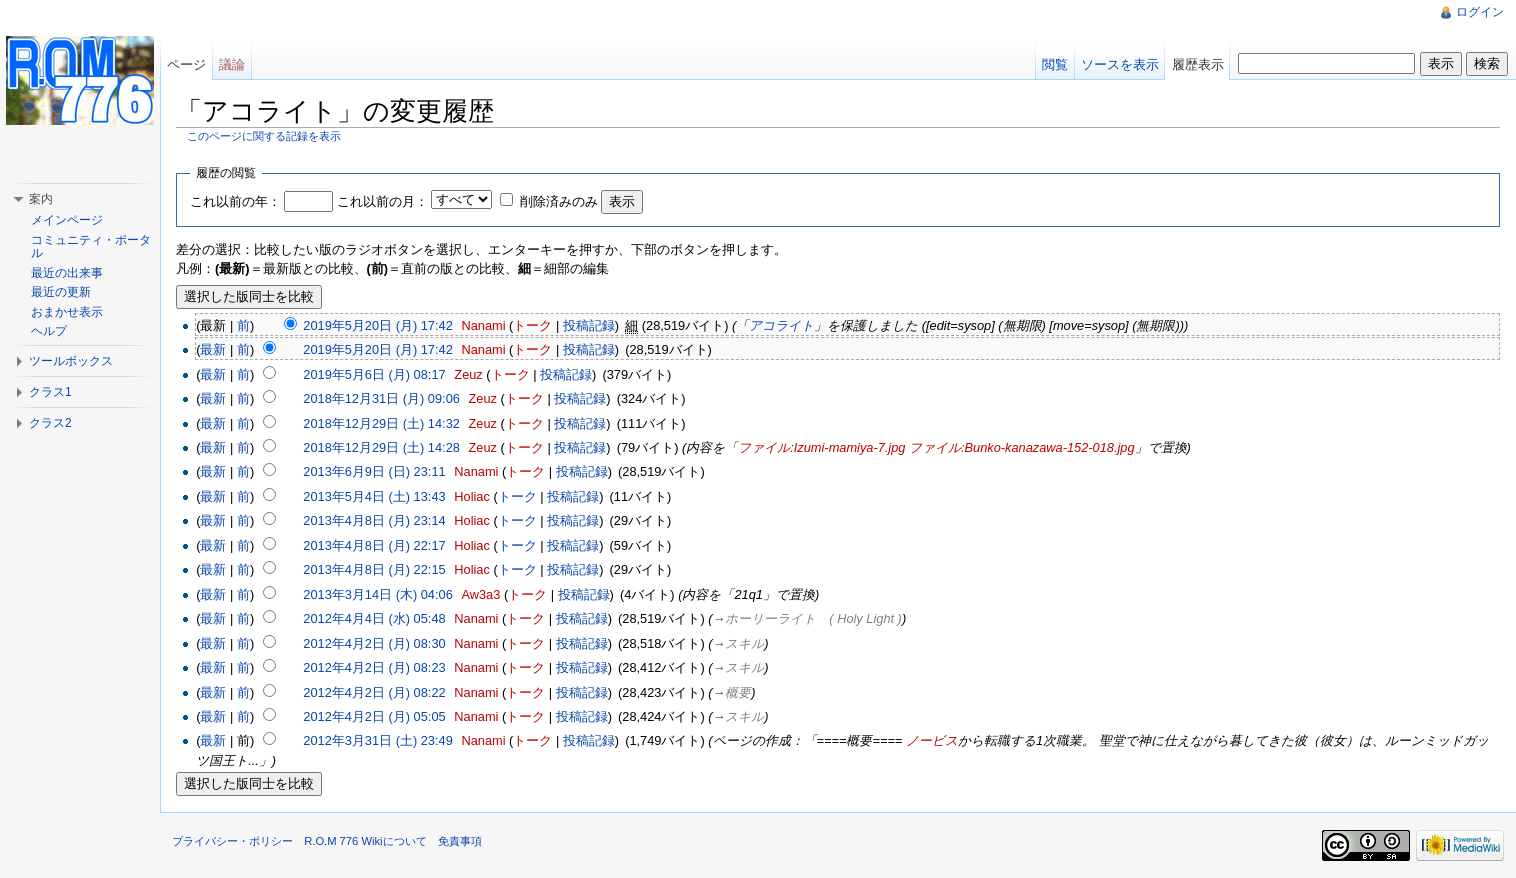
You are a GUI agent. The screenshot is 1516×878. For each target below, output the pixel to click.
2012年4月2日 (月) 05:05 (374, 716)
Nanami (483, 325)
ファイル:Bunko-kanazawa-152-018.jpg (1022, 447)
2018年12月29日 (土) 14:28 (381, 447)
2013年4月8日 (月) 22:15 (374, 569)
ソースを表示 (1120, 64)
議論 (232, 64)
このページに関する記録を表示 (264, 136)
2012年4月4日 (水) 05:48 (374, 618)
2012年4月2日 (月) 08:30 (374, 643)
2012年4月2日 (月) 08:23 (374, 667)
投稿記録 (589, 325)
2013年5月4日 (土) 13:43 (374, 496)
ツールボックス (71, 361)
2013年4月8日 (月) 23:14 (374, 520)
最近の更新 (61, 292)
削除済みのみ (559, 201)
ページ (186, 64)
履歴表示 (1198, 64)
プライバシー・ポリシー (232, 841)
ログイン (1480, 12)
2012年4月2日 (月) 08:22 (374, 692)
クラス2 (50, 423)
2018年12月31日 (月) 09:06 (381, 398)
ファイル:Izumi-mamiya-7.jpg (821, 447)
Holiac (472, 496)
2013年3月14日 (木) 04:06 (377, 594)
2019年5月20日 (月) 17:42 (377, 325)
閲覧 (1055, 64)
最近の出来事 (67, 273)
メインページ (67, 220)
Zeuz (468, 374)
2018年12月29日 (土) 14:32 (381, 423)
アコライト (781, 325)
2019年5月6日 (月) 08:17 (374, 374)
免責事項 (460, 841)
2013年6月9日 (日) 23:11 (374, 471)
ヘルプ (49, 331)
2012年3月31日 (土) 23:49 (377, 740)
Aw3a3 (480, 594)
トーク (532, 325)
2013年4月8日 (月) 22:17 (374, 545)
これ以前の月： (382, 201)
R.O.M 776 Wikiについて (365, 841)
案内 (41, 199)
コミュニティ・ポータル (91, 247)
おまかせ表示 (67, 312)
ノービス (932, 740)
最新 (213, 349)
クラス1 (50, 392)
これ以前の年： (235, 201)
